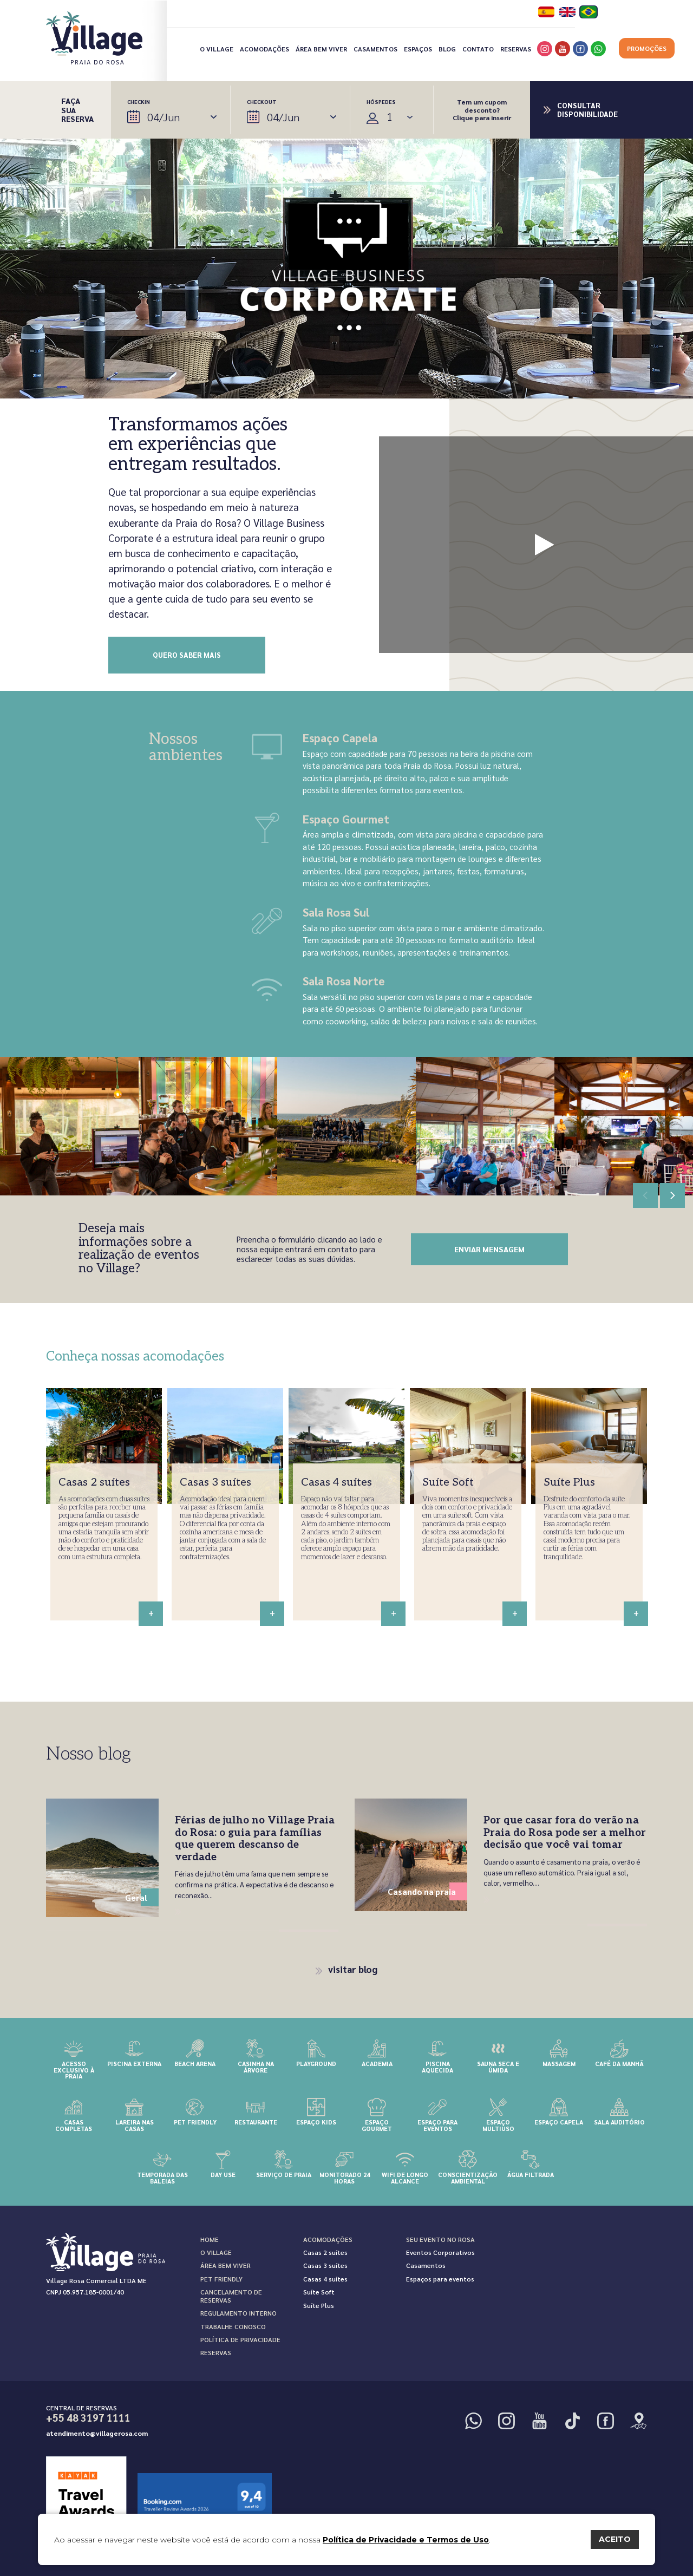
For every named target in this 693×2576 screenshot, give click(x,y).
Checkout (291, 111)
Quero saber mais (187, 654)
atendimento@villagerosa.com (97, 2433)
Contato (478, 48)
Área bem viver (321, 48)
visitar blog (347, 1969)
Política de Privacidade (240, 2339)
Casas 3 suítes (325, 2265)
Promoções (646, 48)
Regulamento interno (238, 2313)
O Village (216, 48)
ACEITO (615, 2539)
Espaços (418, 48)
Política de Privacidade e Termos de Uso (406, 2540)
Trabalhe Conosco (233, 2326)
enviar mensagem (489, 1249)
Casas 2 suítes (325, 2252)
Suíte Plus (318, 2305)
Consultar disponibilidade (587, 110)
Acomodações (264, 48)
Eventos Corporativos (440, 2252)
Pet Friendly (221, 2278)
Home (209, 2239)
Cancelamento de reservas (231, 2295)
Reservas (515, 48)
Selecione (393, 117)
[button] (672, 1195)
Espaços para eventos (440, 2278)
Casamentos (375, 48)
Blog (447, 48)
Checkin (172, 111)
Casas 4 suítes (325, 2278)
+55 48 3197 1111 (88, 2417)
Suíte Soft (319, 2291)
